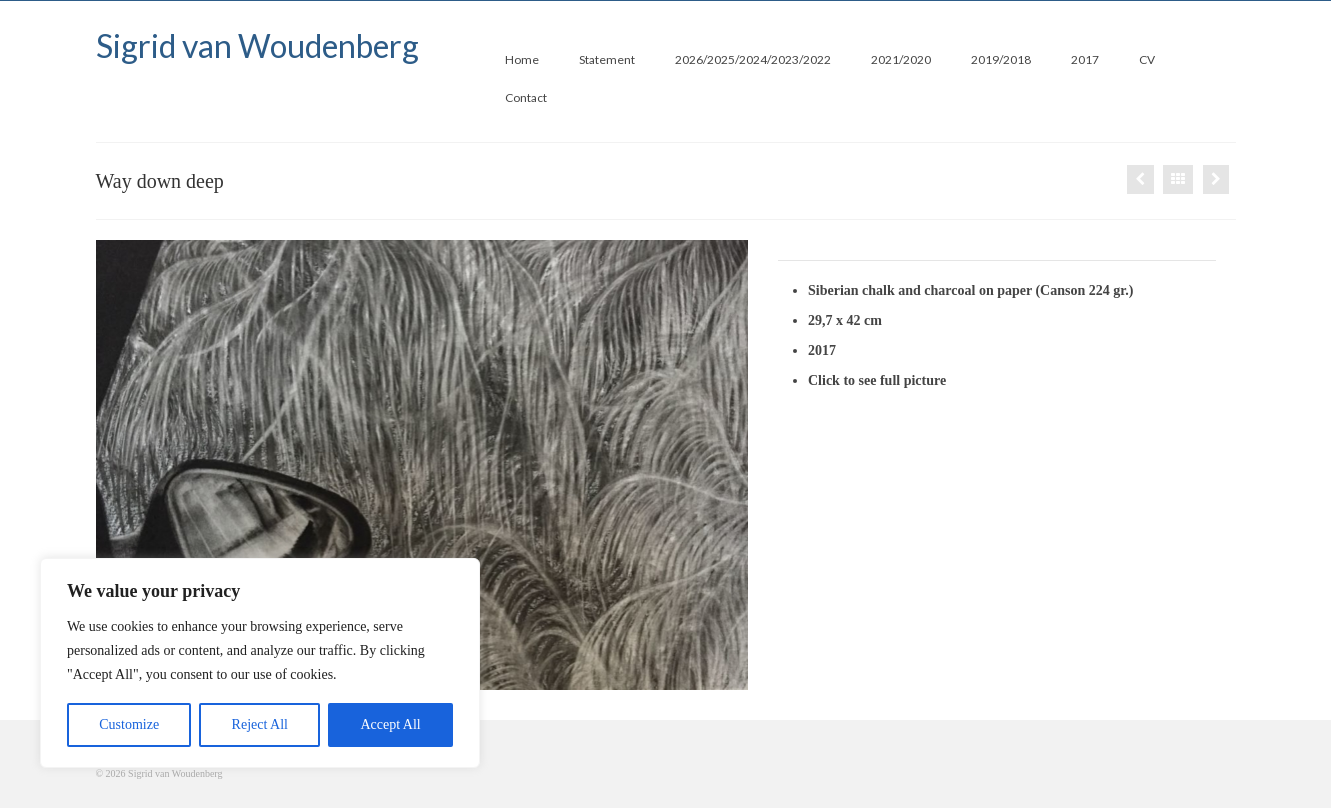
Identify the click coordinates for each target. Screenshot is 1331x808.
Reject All (260, 724)
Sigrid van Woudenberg (257, 45)
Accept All (390, 724)
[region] (260, 663)
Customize (129, 724)
